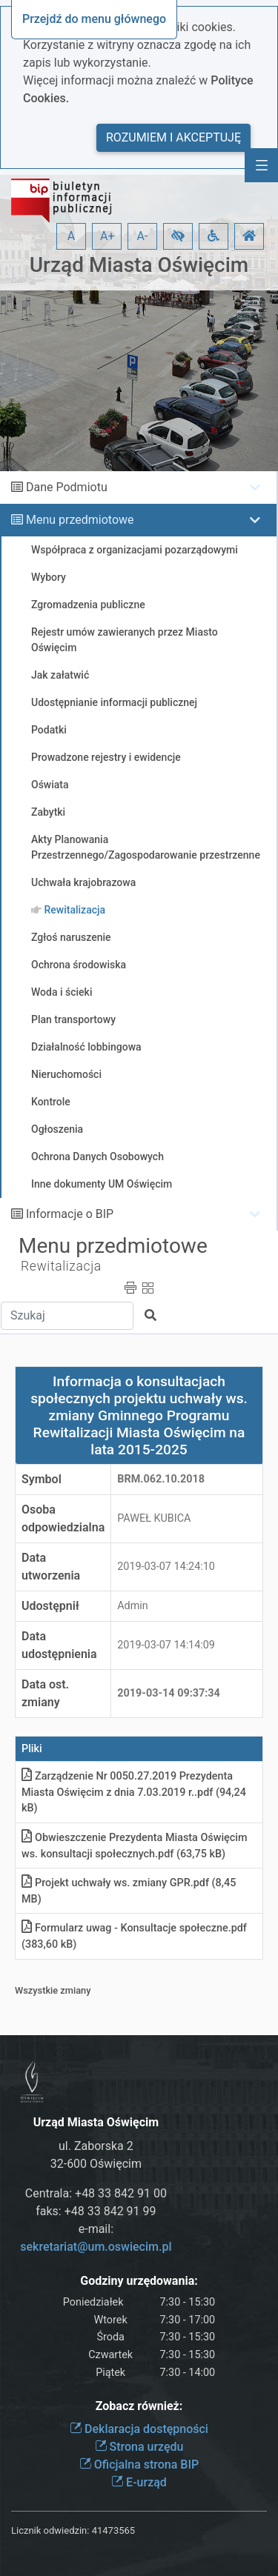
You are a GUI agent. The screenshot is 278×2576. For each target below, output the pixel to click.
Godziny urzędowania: (138, 2281)
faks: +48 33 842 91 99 (96, 2211)
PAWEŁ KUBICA (154, 1518)
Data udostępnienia (59, 1645)
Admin (132, 1606)
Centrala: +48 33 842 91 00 (96, 2193)
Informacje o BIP (69, 1214)
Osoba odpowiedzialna (63, 1518)
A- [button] (142, 236)
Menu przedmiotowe (80, 520)
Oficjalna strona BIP (139, 2464)
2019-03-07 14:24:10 (166, 1566)
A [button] (71, 236)
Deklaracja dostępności (139, 2429)
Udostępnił (50, 1606)
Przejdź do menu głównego (94, 19)
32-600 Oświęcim (96, 2164)
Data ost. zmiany (45, 1693)
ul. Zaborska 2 (96, 2146)
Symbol (41, 1479)
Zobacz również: (139, 2406)
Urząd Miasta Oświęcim (139, 265)
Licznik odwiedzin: (50, 2530)
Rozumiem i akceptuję (173, 137)
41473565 (113, 2530)
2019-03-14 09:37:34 (168, 1693)
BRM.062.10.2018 (161, 1479)
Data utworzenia (50, 1566)
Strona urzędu (139, 2447)
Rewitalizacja (61, 1266)
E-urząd (139, 2482)
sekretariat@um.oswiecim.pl (95, 2247)
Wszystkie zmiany (53, 1990)
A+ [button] (107, 236)
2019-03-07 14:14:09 (166, 1645)
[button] (178, 236)
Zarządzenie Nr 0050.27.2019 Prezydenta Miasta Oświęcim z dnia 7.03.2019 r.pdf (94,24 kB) (133, 1792)
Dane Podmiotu (66, 487)
